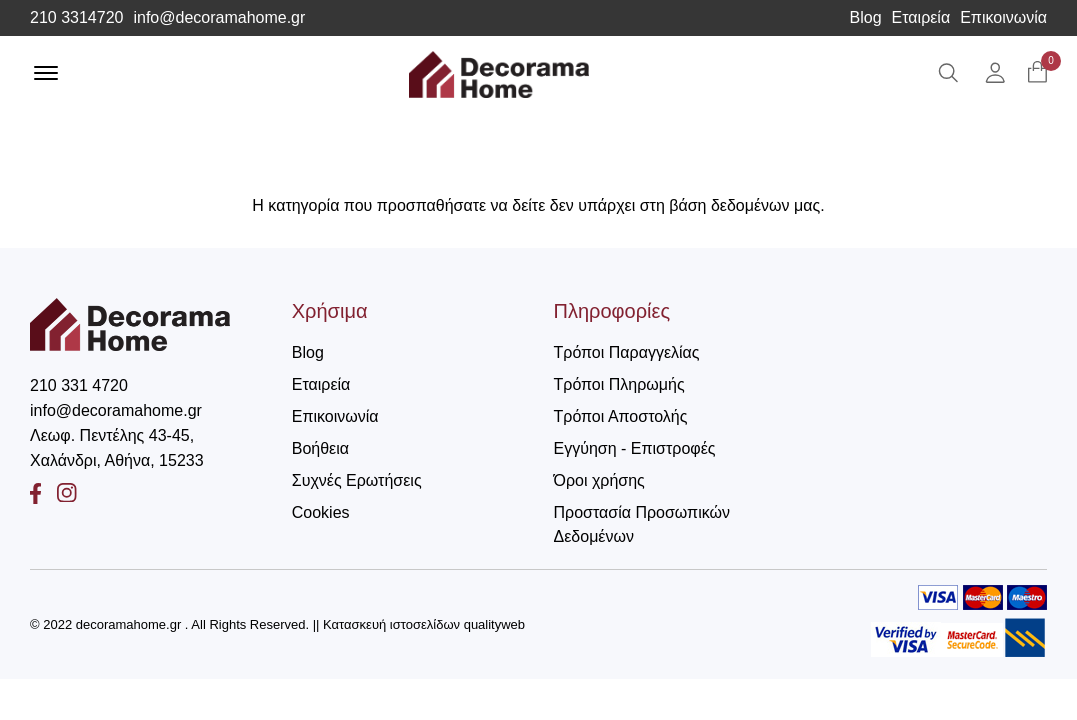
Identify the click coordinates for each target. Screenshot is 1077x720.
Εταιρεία (921, 18)
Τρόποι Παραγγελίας (627, 352)
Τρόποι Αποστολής (621, 416)
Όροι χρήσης (599, 480)
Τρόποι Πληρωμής (619, 384)
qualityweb (494, 624)
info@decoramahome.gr (219, 18)
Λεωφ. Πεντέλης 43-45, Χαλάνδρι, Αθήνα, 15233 (117, 448)
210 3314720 (76, 18)
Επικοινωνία (1003, 18)
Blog (866, 18)
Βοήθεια (320, 448)
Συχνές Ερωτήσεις (357, 480)
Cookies (321, 512)
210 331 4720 (79, 385)
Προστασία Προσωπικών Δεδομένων (642, 524)
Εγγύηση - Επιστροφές (635, 448)
